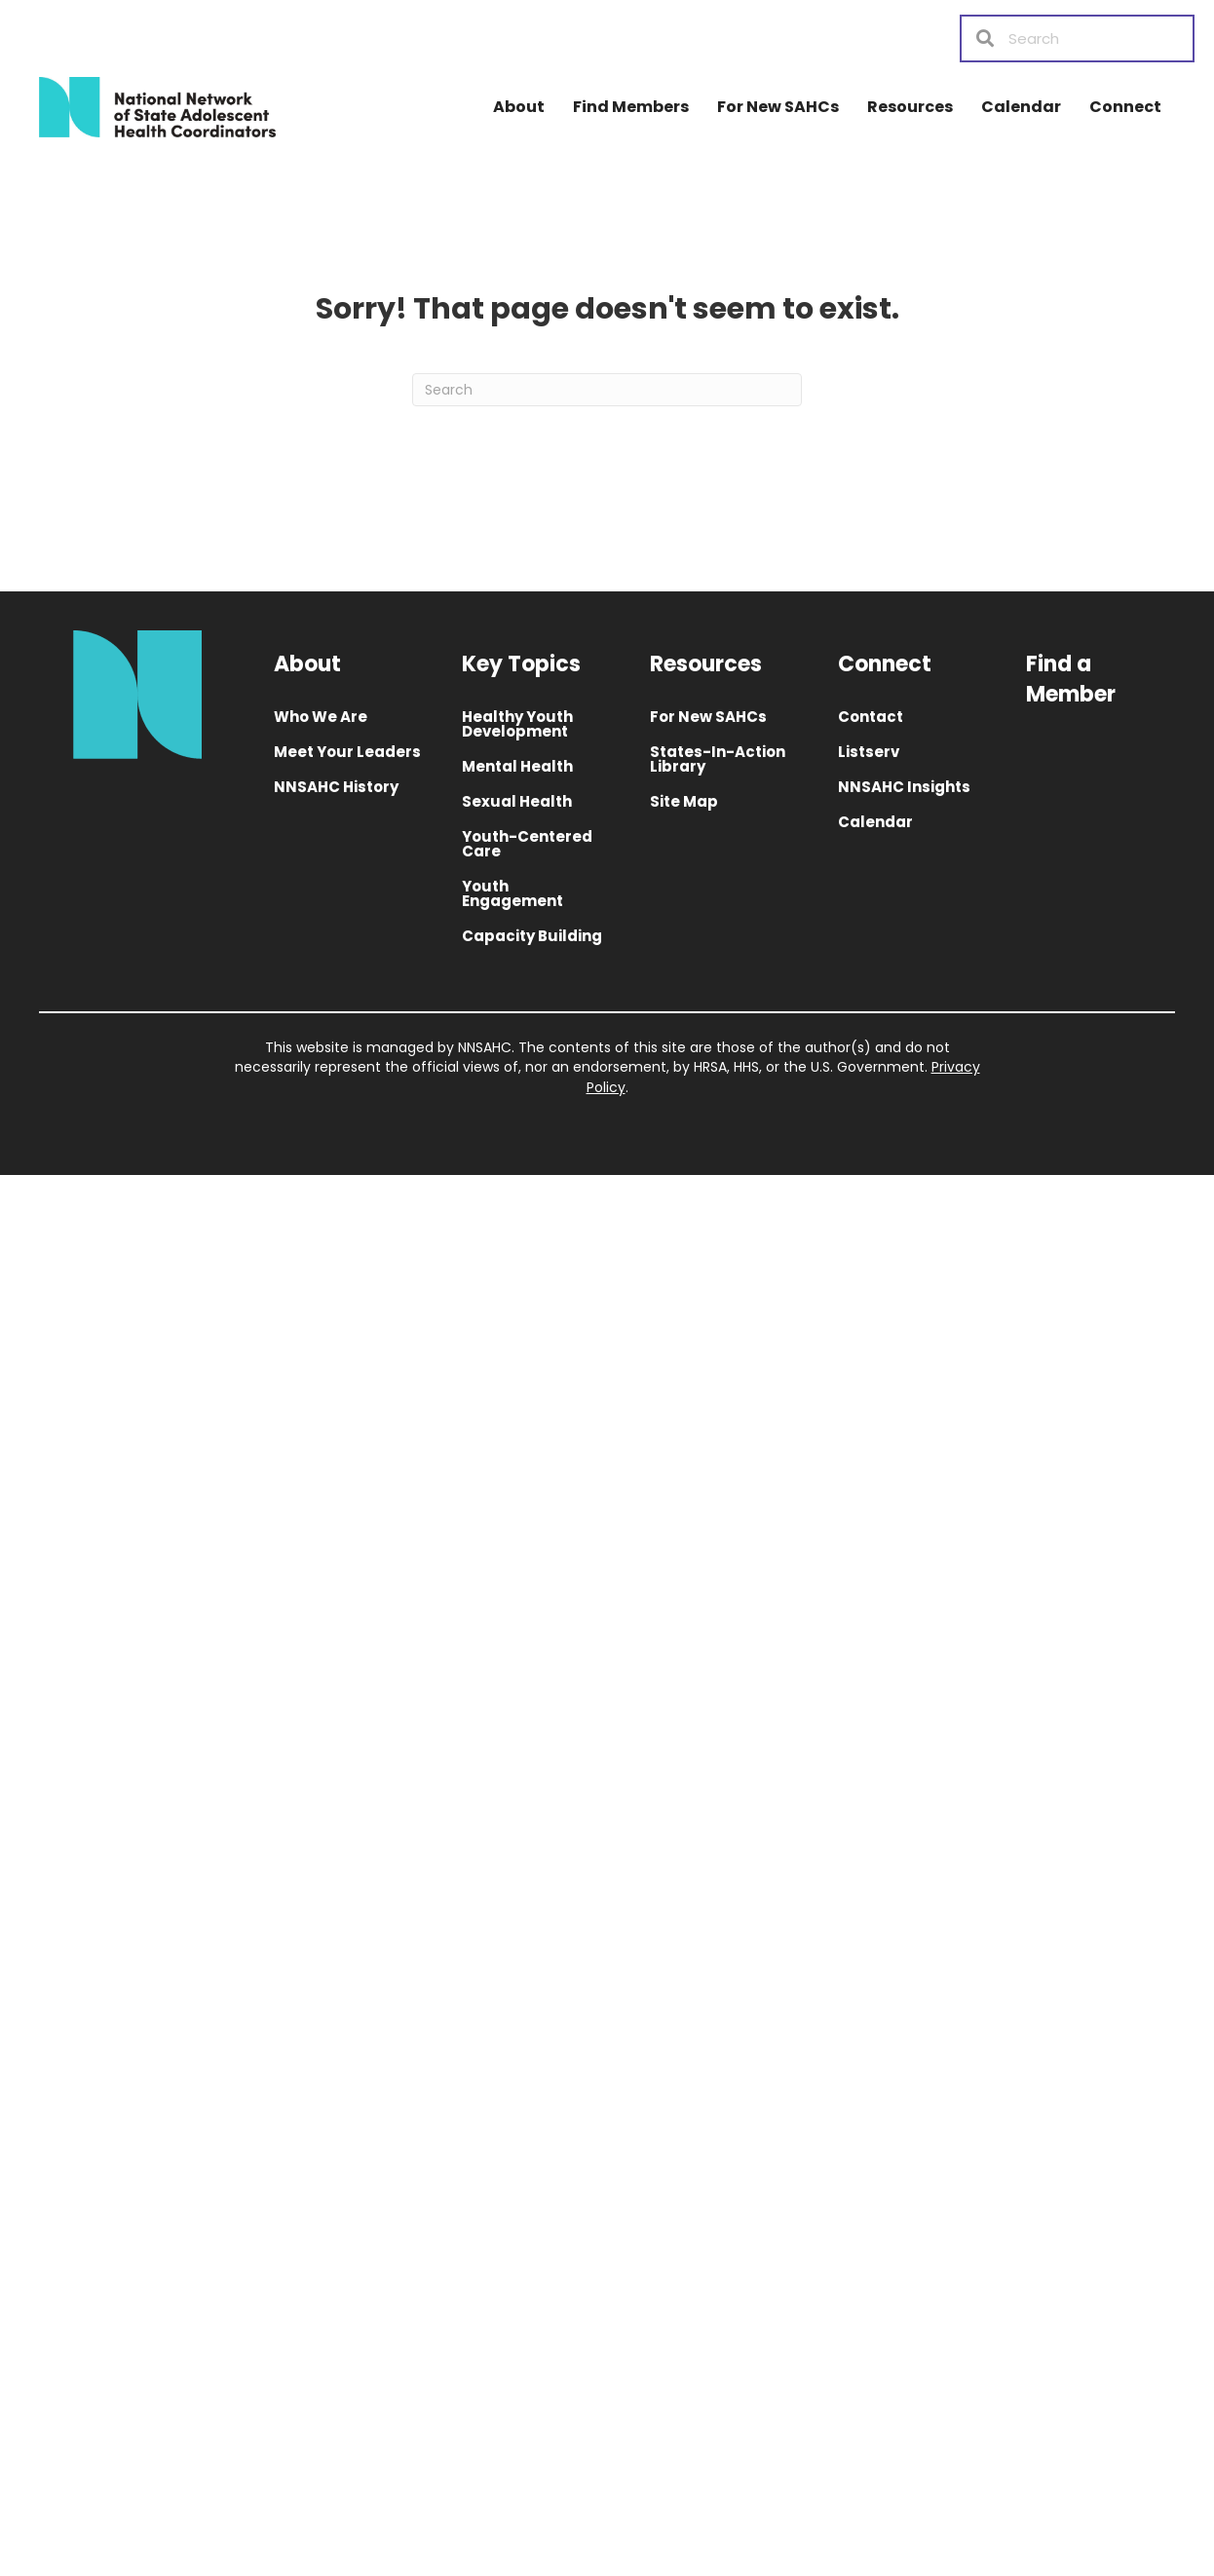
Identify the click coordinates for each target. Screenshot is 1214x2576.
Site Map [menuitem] (684, 801)
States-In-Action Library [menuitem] (717, 759)
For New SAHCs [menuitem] (778, 106)
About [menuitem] (519, 106)
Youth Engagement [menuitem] (512, 893)
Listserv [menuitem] (868, 751)
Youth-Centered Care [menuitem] (527, 843)
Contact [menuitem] (870, 716)
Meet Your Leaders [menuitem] (347, 751)
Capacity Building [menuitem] (532, 936)
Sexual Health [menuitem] (517, 801)
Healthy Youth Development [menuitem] (517, 723)
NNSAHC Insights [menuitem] (904, 787)
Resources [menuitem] (910, 106)
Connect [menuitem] (1125, 106)
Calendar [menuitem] (1021, 106)
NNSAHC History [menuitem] (336, 787)
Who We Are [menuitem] (320, 716)
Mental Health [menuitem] (517, 766)
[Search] (607, 389)
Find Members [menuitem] (631, 106)
